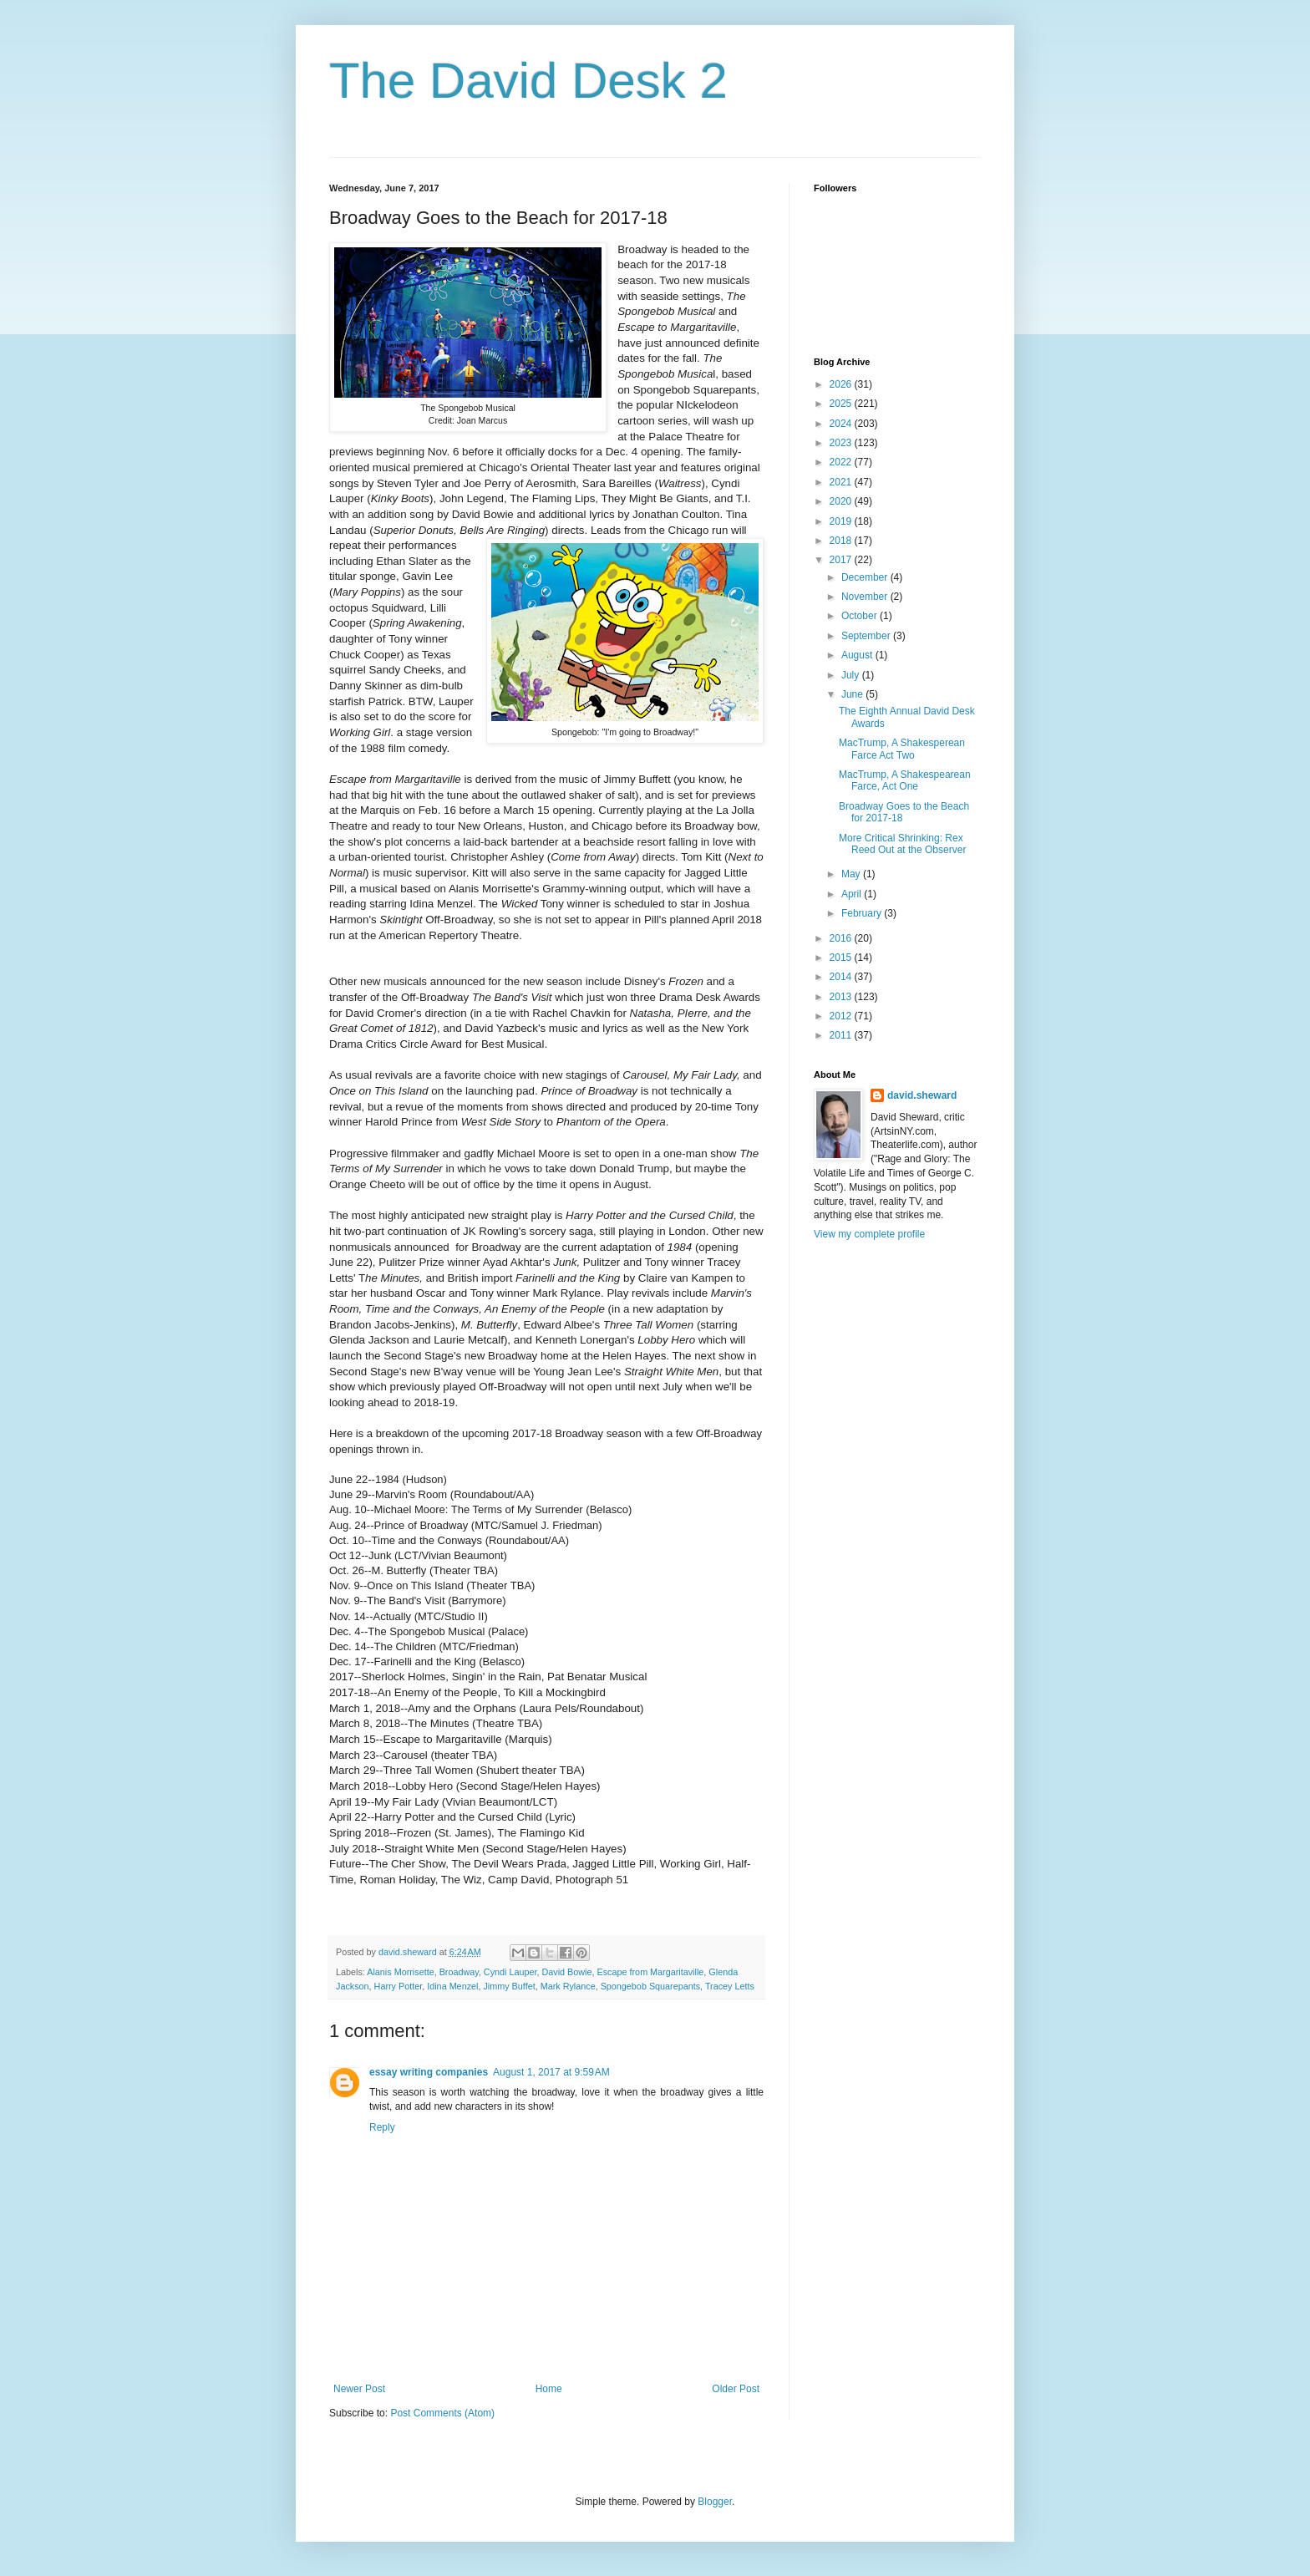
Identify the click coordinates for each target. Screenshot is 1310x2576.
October (860, 616)
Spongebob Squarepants (650, 1986)
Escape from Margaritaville (650, 1972)
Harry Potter (398, 1986)
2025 (842, 403)
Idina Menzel (452, 1986)
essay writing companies (428, 2072)
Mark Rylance (568, 1986)
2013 (842, 997)
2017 (842, 560)
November (866, 596)
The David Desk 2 (528, 81)
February (862, 913)
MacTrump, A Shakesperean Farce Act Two (902, 748)
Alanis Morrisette (400, 1972)
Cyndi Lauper (510, 1972)
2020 (842, 501)
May (852, 874)
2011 (842, 1035)
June (853, 694)
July (851, 675)
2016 (842, 938)
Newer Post (359, 2389)
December (866, 577)
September (867, 636)
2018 (842, 540)
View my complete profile (869, 1234)
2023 (842, 443)
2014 (842, 977)
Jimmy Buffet (509, 1986)
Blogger (715, 2501)
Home (549, 2389)
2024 (842, 423)
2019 (842, 521)
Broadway (459, 1972)
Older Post (735, 2389)
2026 (842, 384)
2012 (842, 1016)
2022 (842, 462)
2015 (842, 957)
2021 (842, 482)
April (852, 894)
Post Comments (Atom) (442, 2413)
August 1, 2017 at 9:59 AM (551, 2072)
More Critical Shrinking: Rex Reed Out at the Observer (902, 844)
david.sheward (922, 1095)
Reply (382, 2127)
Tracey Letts (729, 1986)
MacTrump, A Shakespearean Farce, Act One (905, 780)
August (858, 655)
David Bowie (567, 1972)
